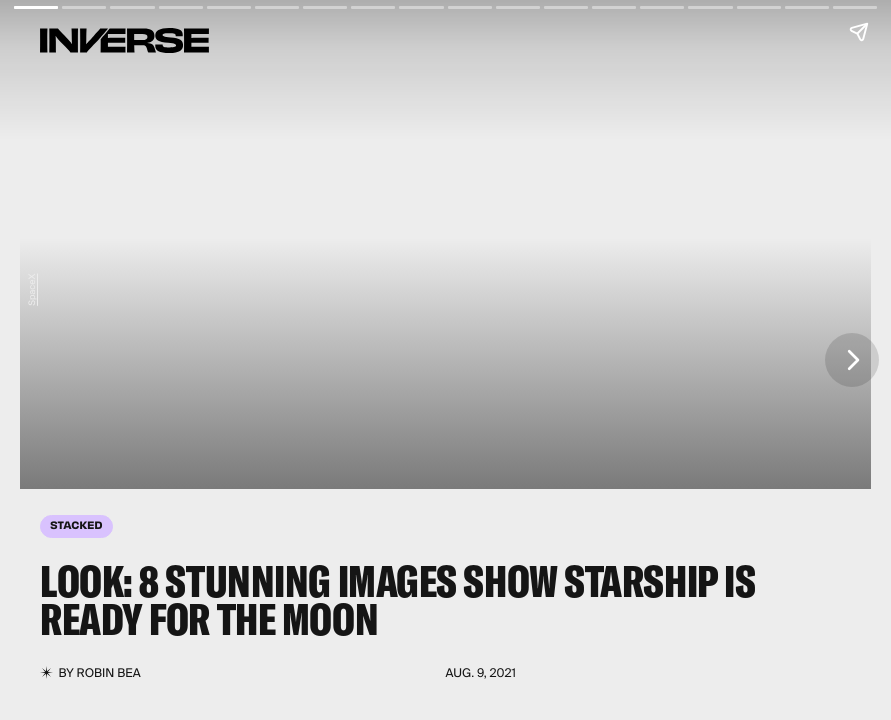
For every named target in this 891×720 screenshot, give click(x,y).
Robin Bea (109, 673)
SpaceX (32, 289)
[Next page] (852, 360)
